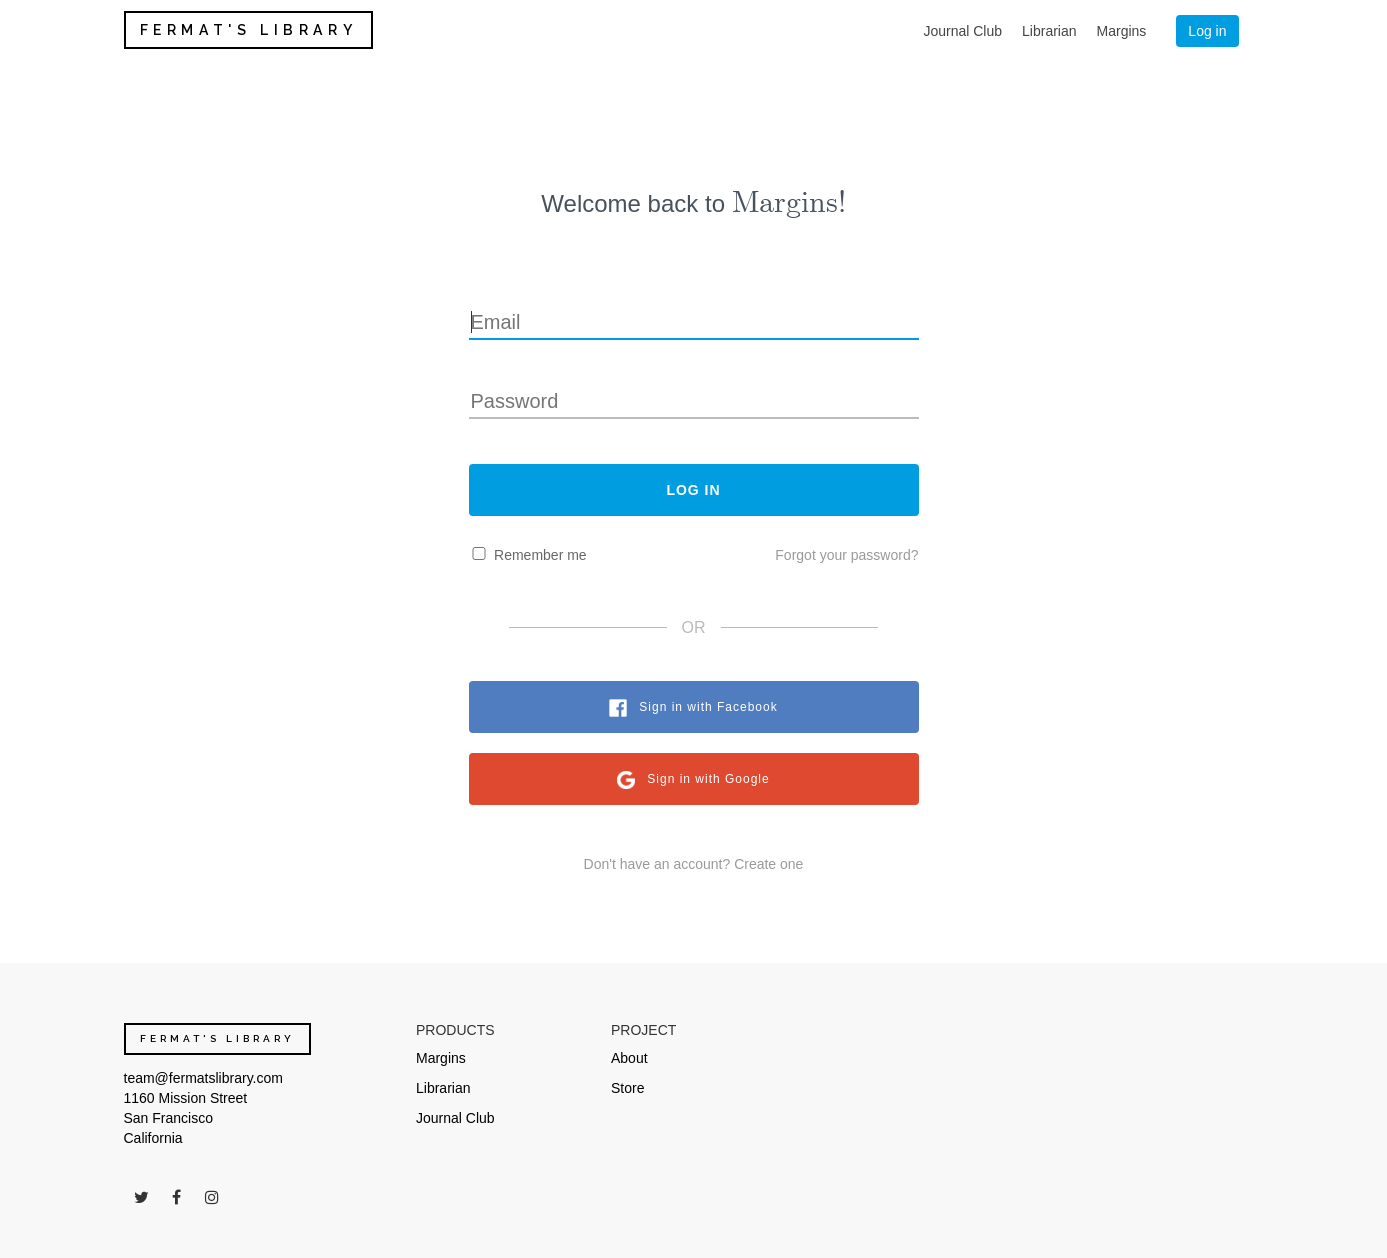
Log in (1207, 31)
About (629, 1058)
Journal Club (962, 31)
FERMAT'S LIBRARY (249, 30)
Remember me (540, 555)
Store (627, 1088)
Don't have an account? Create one (694, 864)
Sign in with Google (708, 779)
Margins (1122, 31)
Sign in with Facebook (708, 707)
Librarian (1049, 31)
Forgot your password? (846, 555)
